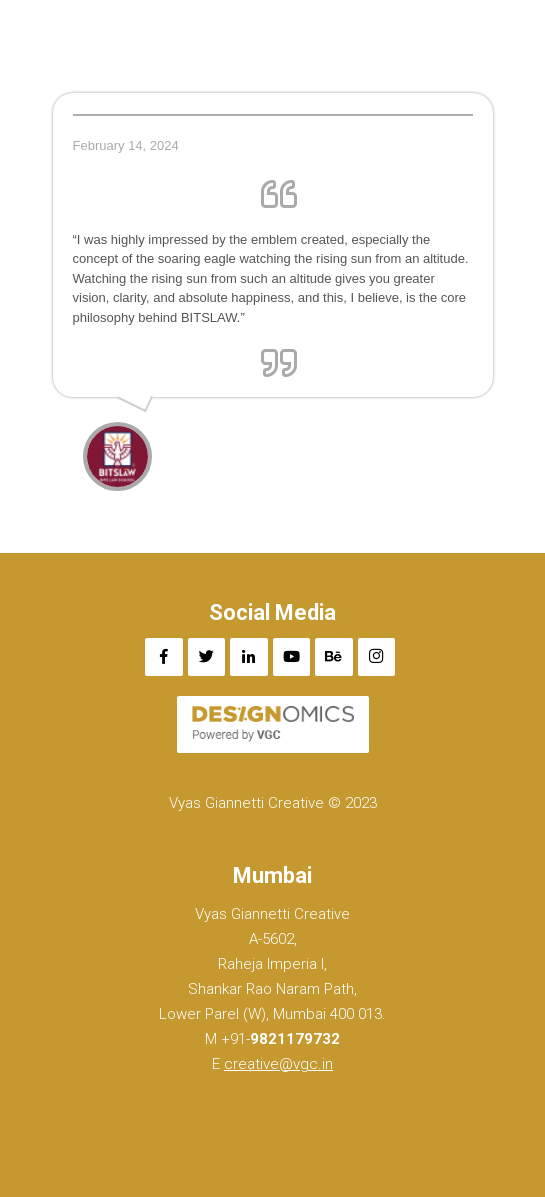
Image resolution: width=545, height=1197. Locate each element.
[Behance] (334, 657)
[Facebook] (164, 657)
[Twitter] (207, 657)
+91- (278, 1039)
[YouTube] (292, 657)
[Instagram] (377, 657)
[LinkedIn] (249, 657)
